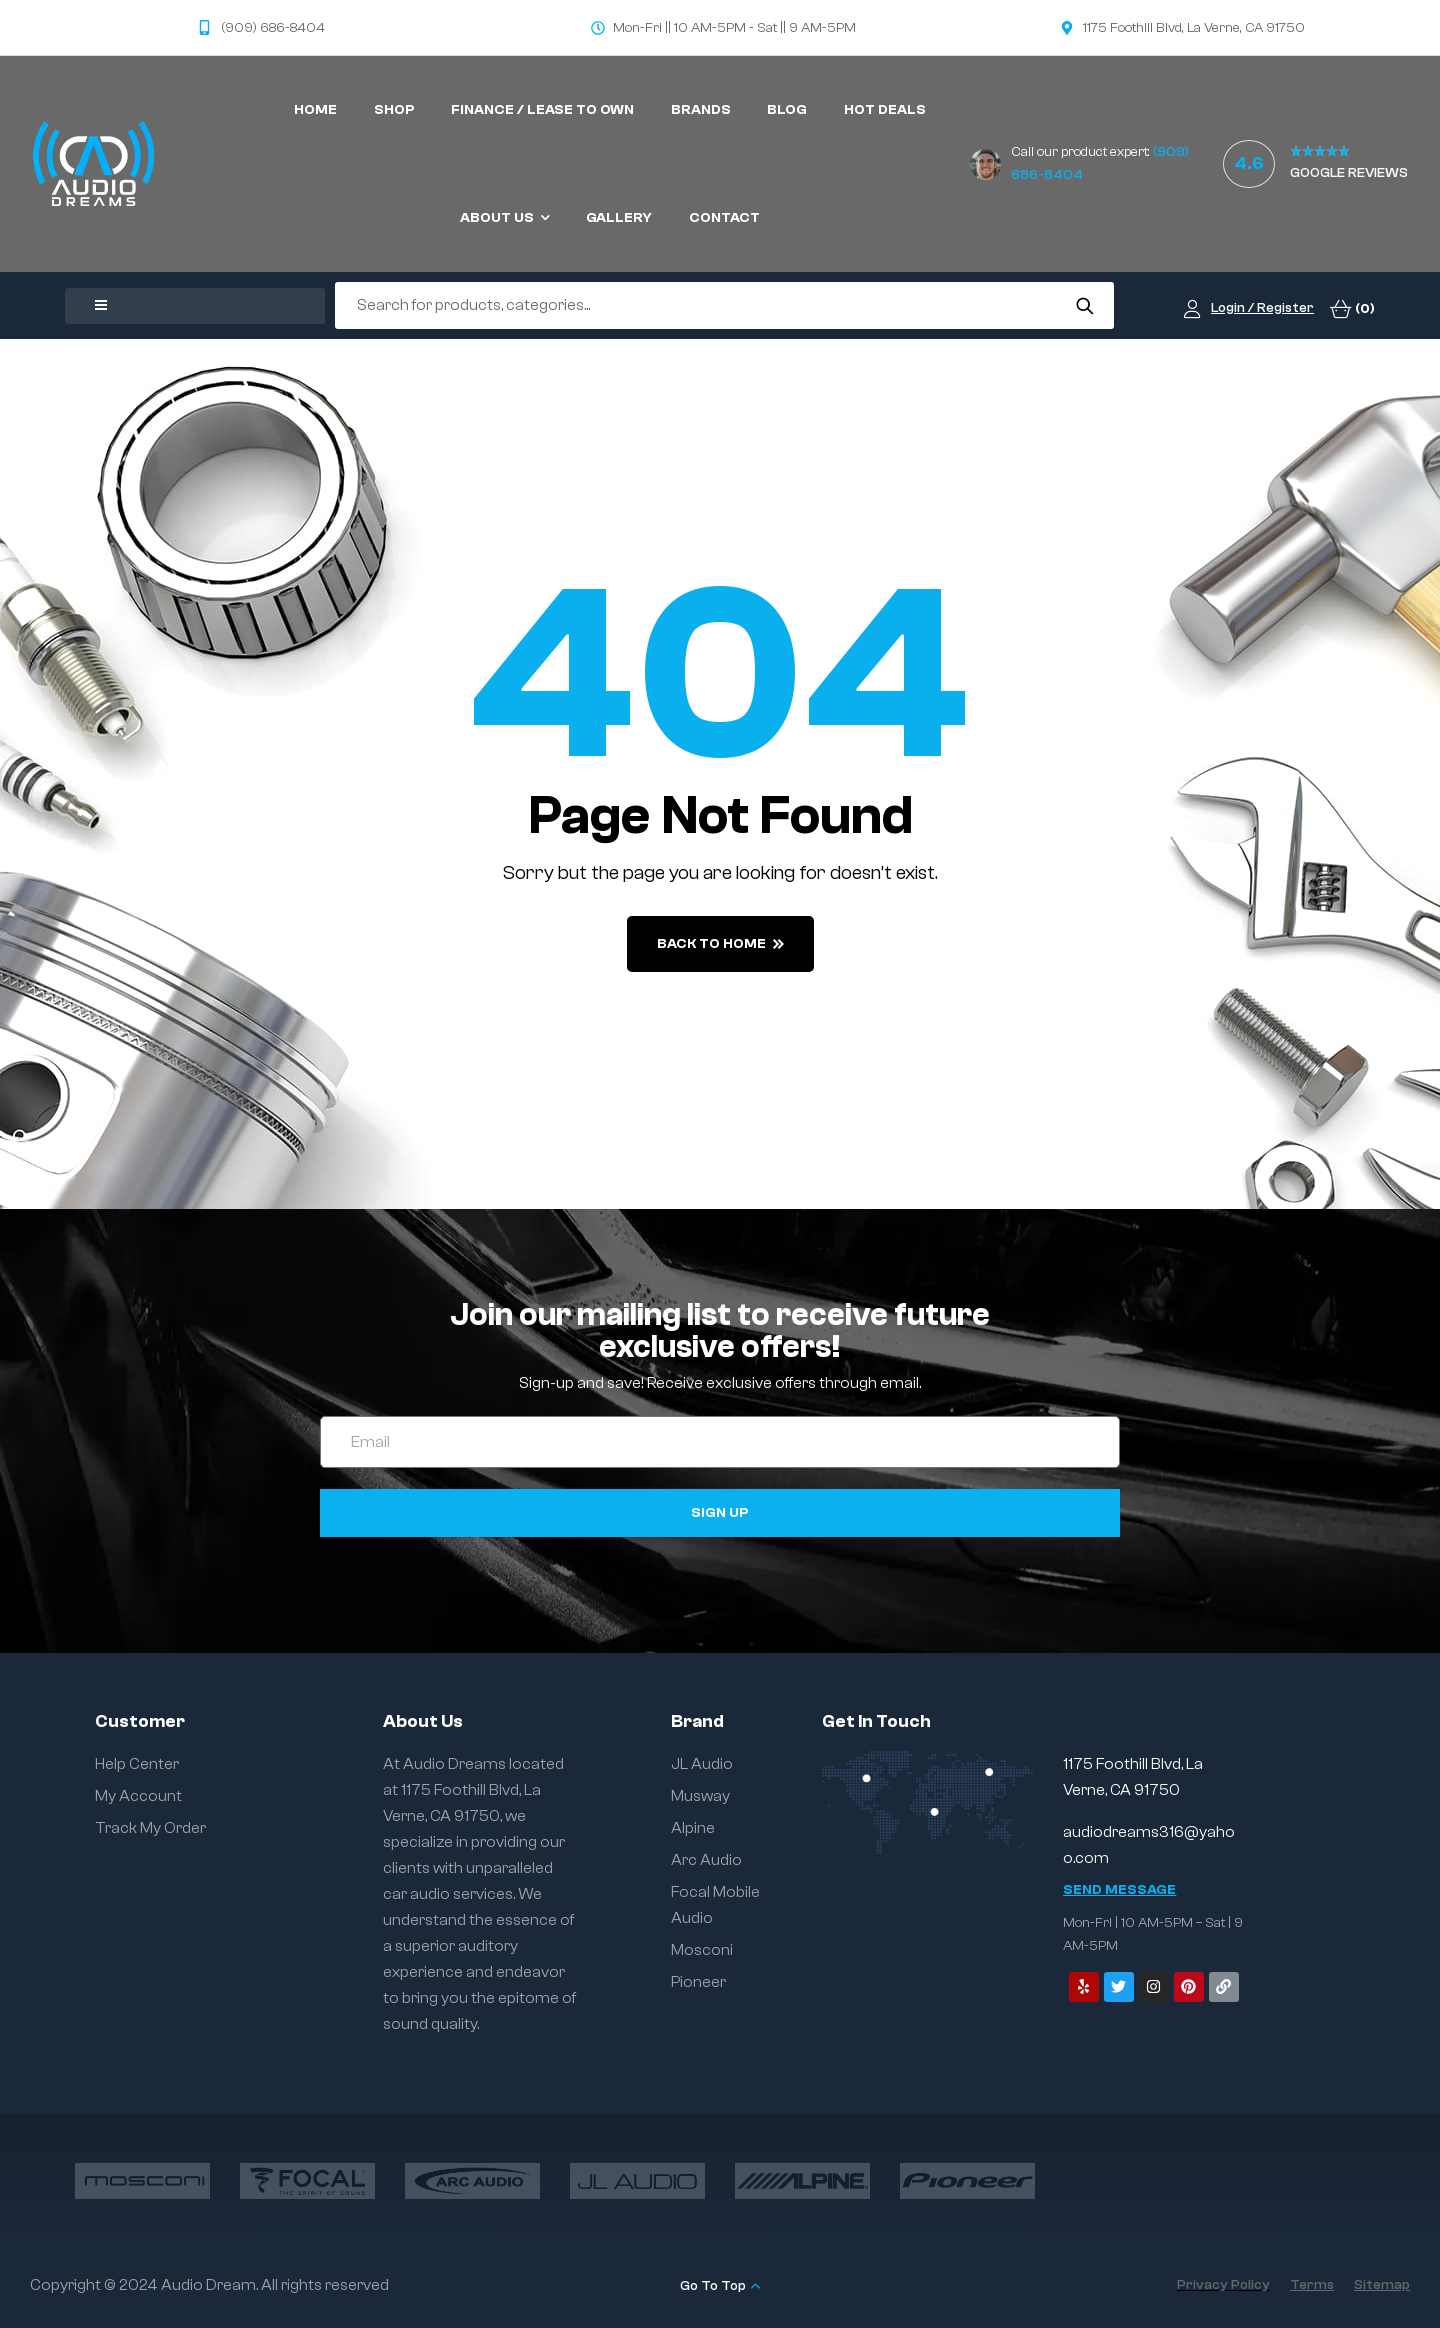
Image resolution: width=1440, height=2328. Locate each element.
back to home (720, 944)
